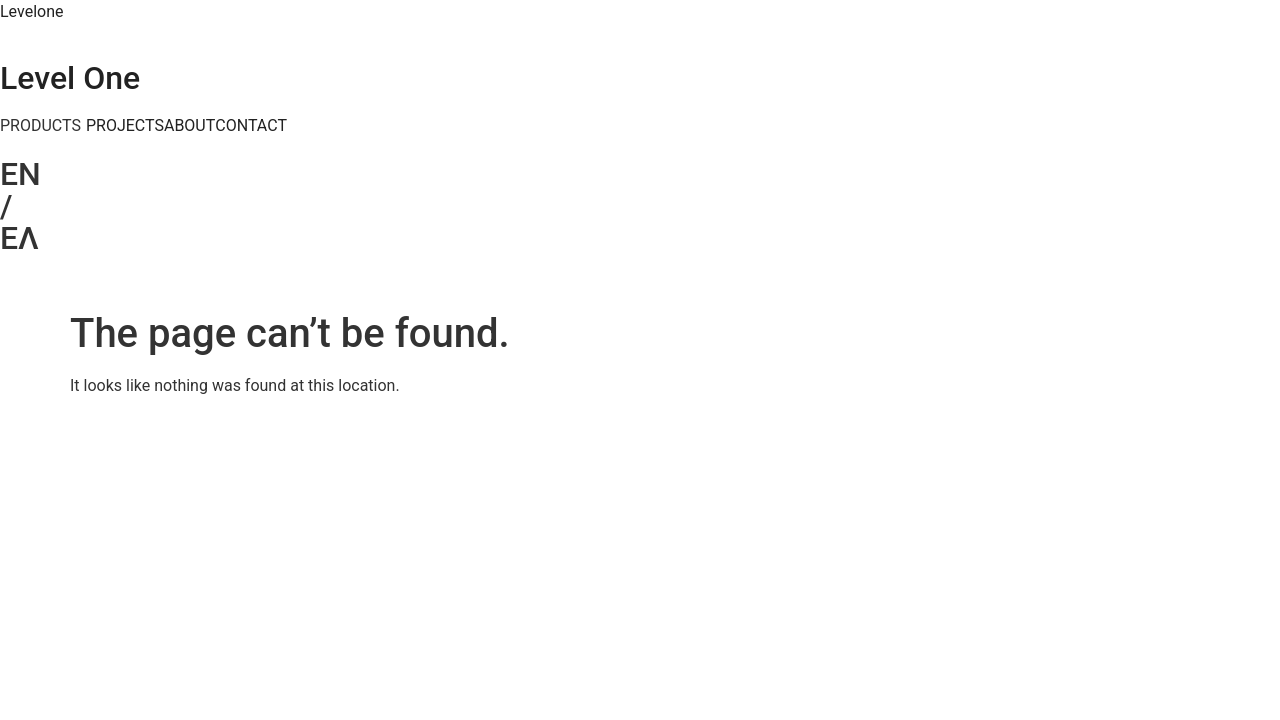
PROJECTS (125, 126)
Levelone (31, 11)
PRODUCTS (40, 126)
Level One (70, 78)
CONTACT (251, 126)
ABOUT (189, 126)
